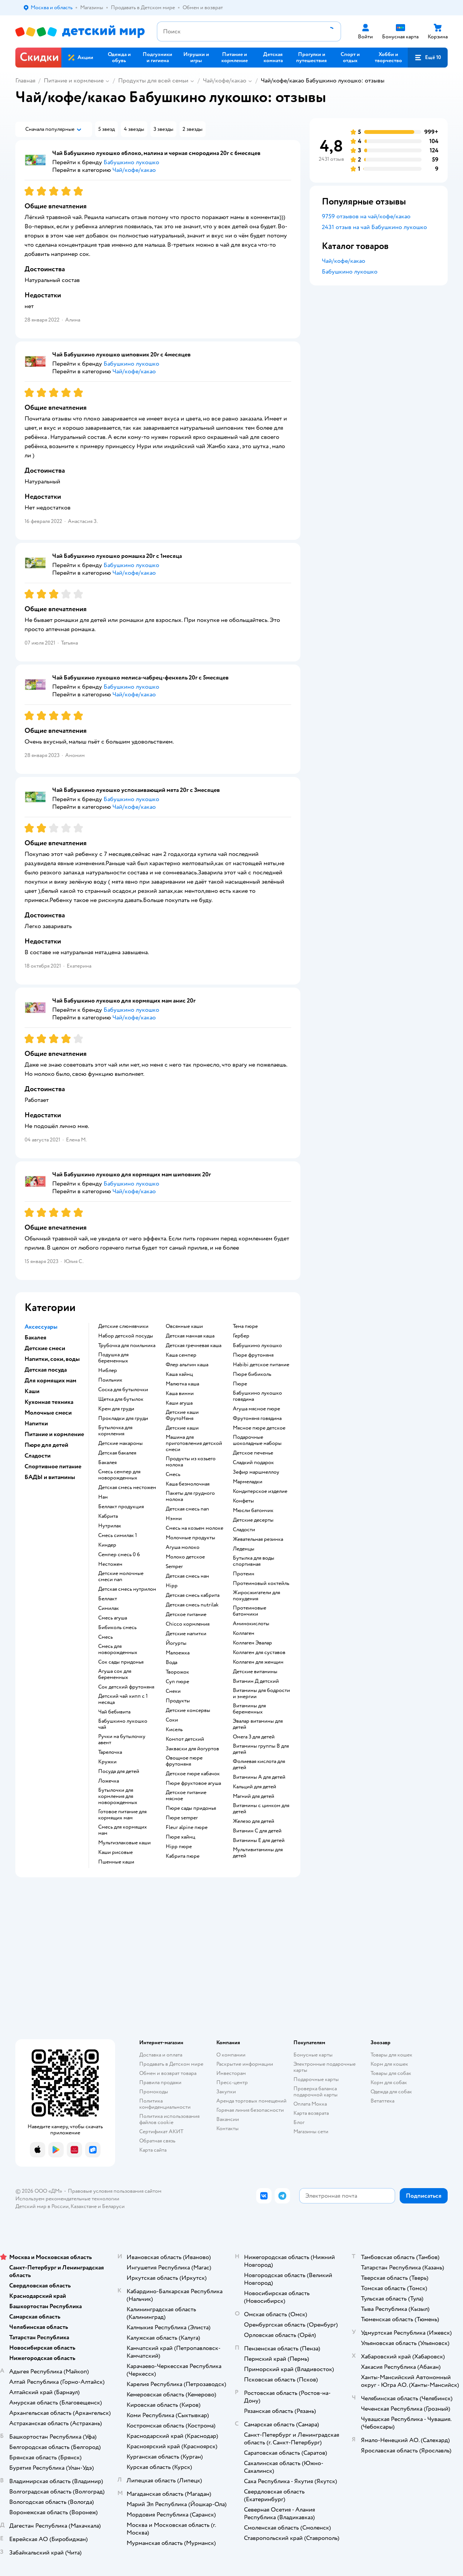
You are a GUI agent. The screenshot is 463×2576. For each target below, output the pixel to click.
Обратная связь (157, 2140)
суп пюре (177, 1682)
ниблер (107, 1370)
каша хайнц (179, 1374)
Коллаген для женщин (258, 1662)
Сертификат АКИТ (161, 2131)
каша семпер (181, 1355)
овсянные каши (184, 1326)
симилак (108, 1608)
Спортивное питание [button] (53, 1466)
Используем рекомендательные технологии (67, 2198)
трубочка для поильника (126, 1345)
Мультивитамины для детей (258, 1853)
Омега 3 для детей (254, 1737)
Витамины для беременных (249, 1709)
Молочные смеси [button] (48, 1413)
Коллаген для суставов (259, 1652)
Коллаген (243, 1633)
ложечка (108, 1781)
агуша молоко (182, 1547)
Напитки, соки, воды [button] (52, 1359)
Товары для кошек (391, 2055)
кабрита (108, 1516)
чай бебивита (114, 1712)
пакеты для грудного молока (190, 1496)
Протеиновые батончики (249, 1611)
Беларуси (113, 2206)
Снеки (173, 1691)
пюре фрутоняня (253, 1355)
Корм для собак (389, 2082)
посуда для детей (118, 1771)
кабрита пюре (182, 1856)
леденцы (243, 1549)
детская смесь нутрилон (127, 1589)
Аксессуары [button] (41, 1327)
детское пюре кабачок (193, 1774)
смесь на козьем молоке (194, 1528)
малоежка (177, 1653)
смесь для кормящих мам (122, 1830)
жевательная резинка (258, 1539)
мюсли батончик (253, 1510)
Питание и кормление (74, 80)
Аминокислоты (251, 1624)
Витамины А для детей (259, 1777)
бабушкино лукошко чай (122, 1724)
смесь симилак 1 (117, 1535)
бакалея (107, 1463)
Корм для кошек (389, 2064)
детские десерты (253, 1520)
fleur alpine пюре (187, 1827)
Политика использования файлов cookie (169, 2119)
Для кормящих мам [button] (50, 1380)
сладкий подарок (253, 1463)
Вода (171, 1662)
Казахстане (84, 2206)
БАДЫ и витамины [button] (50, 1477)
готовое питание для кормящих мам (122, 1815)
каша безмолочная (187, 1484)
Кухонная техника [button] (49, 1402)
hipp (172, 1586)
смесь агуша (112, 1618)
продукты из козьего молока (191, 1462)
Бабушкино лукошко (349, 271)
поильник (110, 1380)
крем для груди (116, 1409)
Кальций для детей (254, 1787)
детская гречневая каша (193, 1345)
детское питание (186, 1614)
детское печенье (253, 1453)
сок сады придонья (120, 1662)
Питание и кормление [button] (54, 1434)
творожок (177, 1672)
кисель (174, 1730)
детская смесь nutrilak (192, 1605)
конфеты (243, 1501)
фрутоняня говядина (257, 1418)
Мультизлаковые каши (124, 1843)
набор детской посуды (125, 1336)
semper (174, 1566)
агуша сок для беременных (114, 1674)
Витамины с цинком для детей (261, 1809)
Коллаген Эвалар (252, 1643)
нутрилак (109, 1526)
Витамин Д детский (256, 1681)
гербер (241, 1336)
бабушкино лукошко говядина (257, 1396)
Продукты (178, 1701)
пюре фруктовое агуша (193, 1783)
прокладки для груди (123, 1418)
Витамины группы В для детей (261, 1749)
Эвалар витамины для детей (258, 1724)
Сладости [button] (38, 1456)
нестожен (110, 1564)
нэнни (174, 1519)
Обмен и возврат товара (167, 2073)
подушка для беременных (113, 1358)
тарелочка (110, 1752)
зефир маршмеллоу (256, 1472)
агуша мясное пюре (256, 1409)
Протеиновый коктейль (261, 1583)
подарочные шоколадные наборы (257, 1440)
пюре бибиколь (252, 1374)
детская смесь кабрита (192, 1595)
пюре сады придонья (191, 1808)
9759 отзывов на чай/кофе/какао (366, 216)
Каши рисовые (115, 1852)
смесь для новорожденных (117, 1649)
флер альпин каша (187, 1365)
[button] (428, 58)
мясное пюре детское (259, 1428)
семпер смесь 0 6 (119, 1555)
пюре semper (182, 1818)
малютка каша (182, 1384)
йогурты (176, 1643)
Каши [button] (32, 1391)
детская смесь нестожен (127, 1487)
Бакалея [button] (35, 1337)
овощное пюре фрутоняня (184, 1761)
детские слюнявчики (123, 1326)
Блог (299, 2122)
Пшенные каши (116, 1862)
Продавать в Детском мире (171, 2064)
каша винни (180, 1393)
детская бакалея (117, 1453)
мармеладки (247, 1482)
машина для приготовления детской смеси (194, 1443)
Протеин (243, 1574)
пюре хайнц (180, 1837)
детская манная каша (190, 1336)
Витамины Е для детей (259, 1840)
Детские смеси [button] (45, 1348)
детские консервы (188, 1710)
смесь (105, 1637)
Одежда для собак (391, 2091)
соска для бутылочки (123, 1390)
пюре (240, 1384)
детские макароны (120, 1443)
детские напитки (186, 1634)
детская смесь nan (187, 1509)
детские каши (182, 1428)
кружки (107, 1762)
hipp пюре (179, 1847)
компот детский (185, 1739)
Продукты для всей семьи (153, 80)
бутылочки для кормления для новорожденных (117, 1796)
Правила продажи (160, 2082)
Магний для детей (253, 1796)
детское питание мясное (186, 1795)
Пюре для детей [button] (46, 1445)
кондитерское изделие (260, 1491)
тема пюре (245, 1326)
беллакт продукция (121, 1507)
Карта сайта (152, 2150)
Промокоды (153, 2091)
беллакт (107, 1599)
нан (103, 1497)
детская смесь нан (187, 1576)
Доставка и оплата (160, 2055)
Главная (25, 80)
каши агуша (179, 1403)
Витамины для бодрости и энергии (261, 1693)
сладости (244, 1530)
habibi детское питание (261, 1365)
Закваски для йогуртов (192, 1749)
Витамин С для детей (257, 1831)
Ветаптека (382, 2101)
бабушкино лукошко (257, 1345)
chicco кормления (187, 1624)
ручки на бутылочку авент (121, 1739)
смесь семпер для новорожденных (119, 1475)
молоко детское (185, 1557)
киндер (107, 1545)
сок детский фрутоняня (126, 1687)
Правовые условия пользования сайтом (114, 2191)
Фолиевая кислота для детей (259, 1764)
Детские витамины (255, 1672)
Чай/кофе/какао (224, 80)
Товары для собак (391, 2073)
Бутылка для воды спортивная (253, 1561)
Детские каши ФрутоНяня (182, 1415)
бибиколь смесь (117, 1627)
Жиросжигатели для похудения (256, 1596)
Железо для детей (253, 1821)
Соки (172, 1720)
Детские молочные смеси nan (120, 1576)
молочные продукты (190, 1538)
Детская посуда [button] (46, 1370)
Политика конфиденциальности (165, 2104)
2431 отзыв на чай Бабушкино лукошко (374, 227)
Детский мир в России (42, 2206)
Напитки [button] (36, 1423)
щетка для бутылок (120, 1399)
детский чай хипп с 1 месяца (123, 1699)
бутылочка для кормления (115, 1431)
